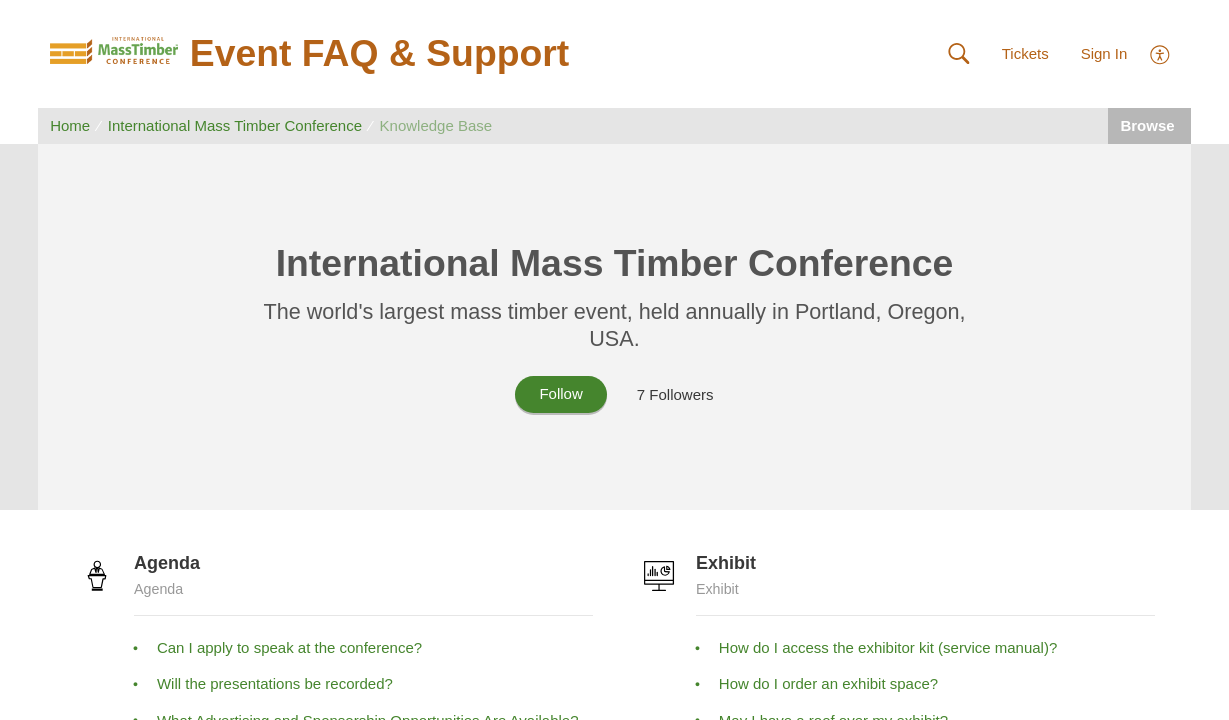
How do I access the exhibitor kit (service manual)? (888, 647)
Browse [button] (1149, 125)
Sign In (1104, 53)
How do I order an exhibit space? (828, 683)
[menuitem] (1160, 52)
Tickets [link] (1025, 53)
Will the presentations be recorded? (275, 683)
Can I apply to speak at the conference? (289, 647)
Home (70, 125)
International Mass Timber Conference (235, 125)
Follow (560, 393)
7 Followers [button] (675, 394)
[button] (958, 54)
